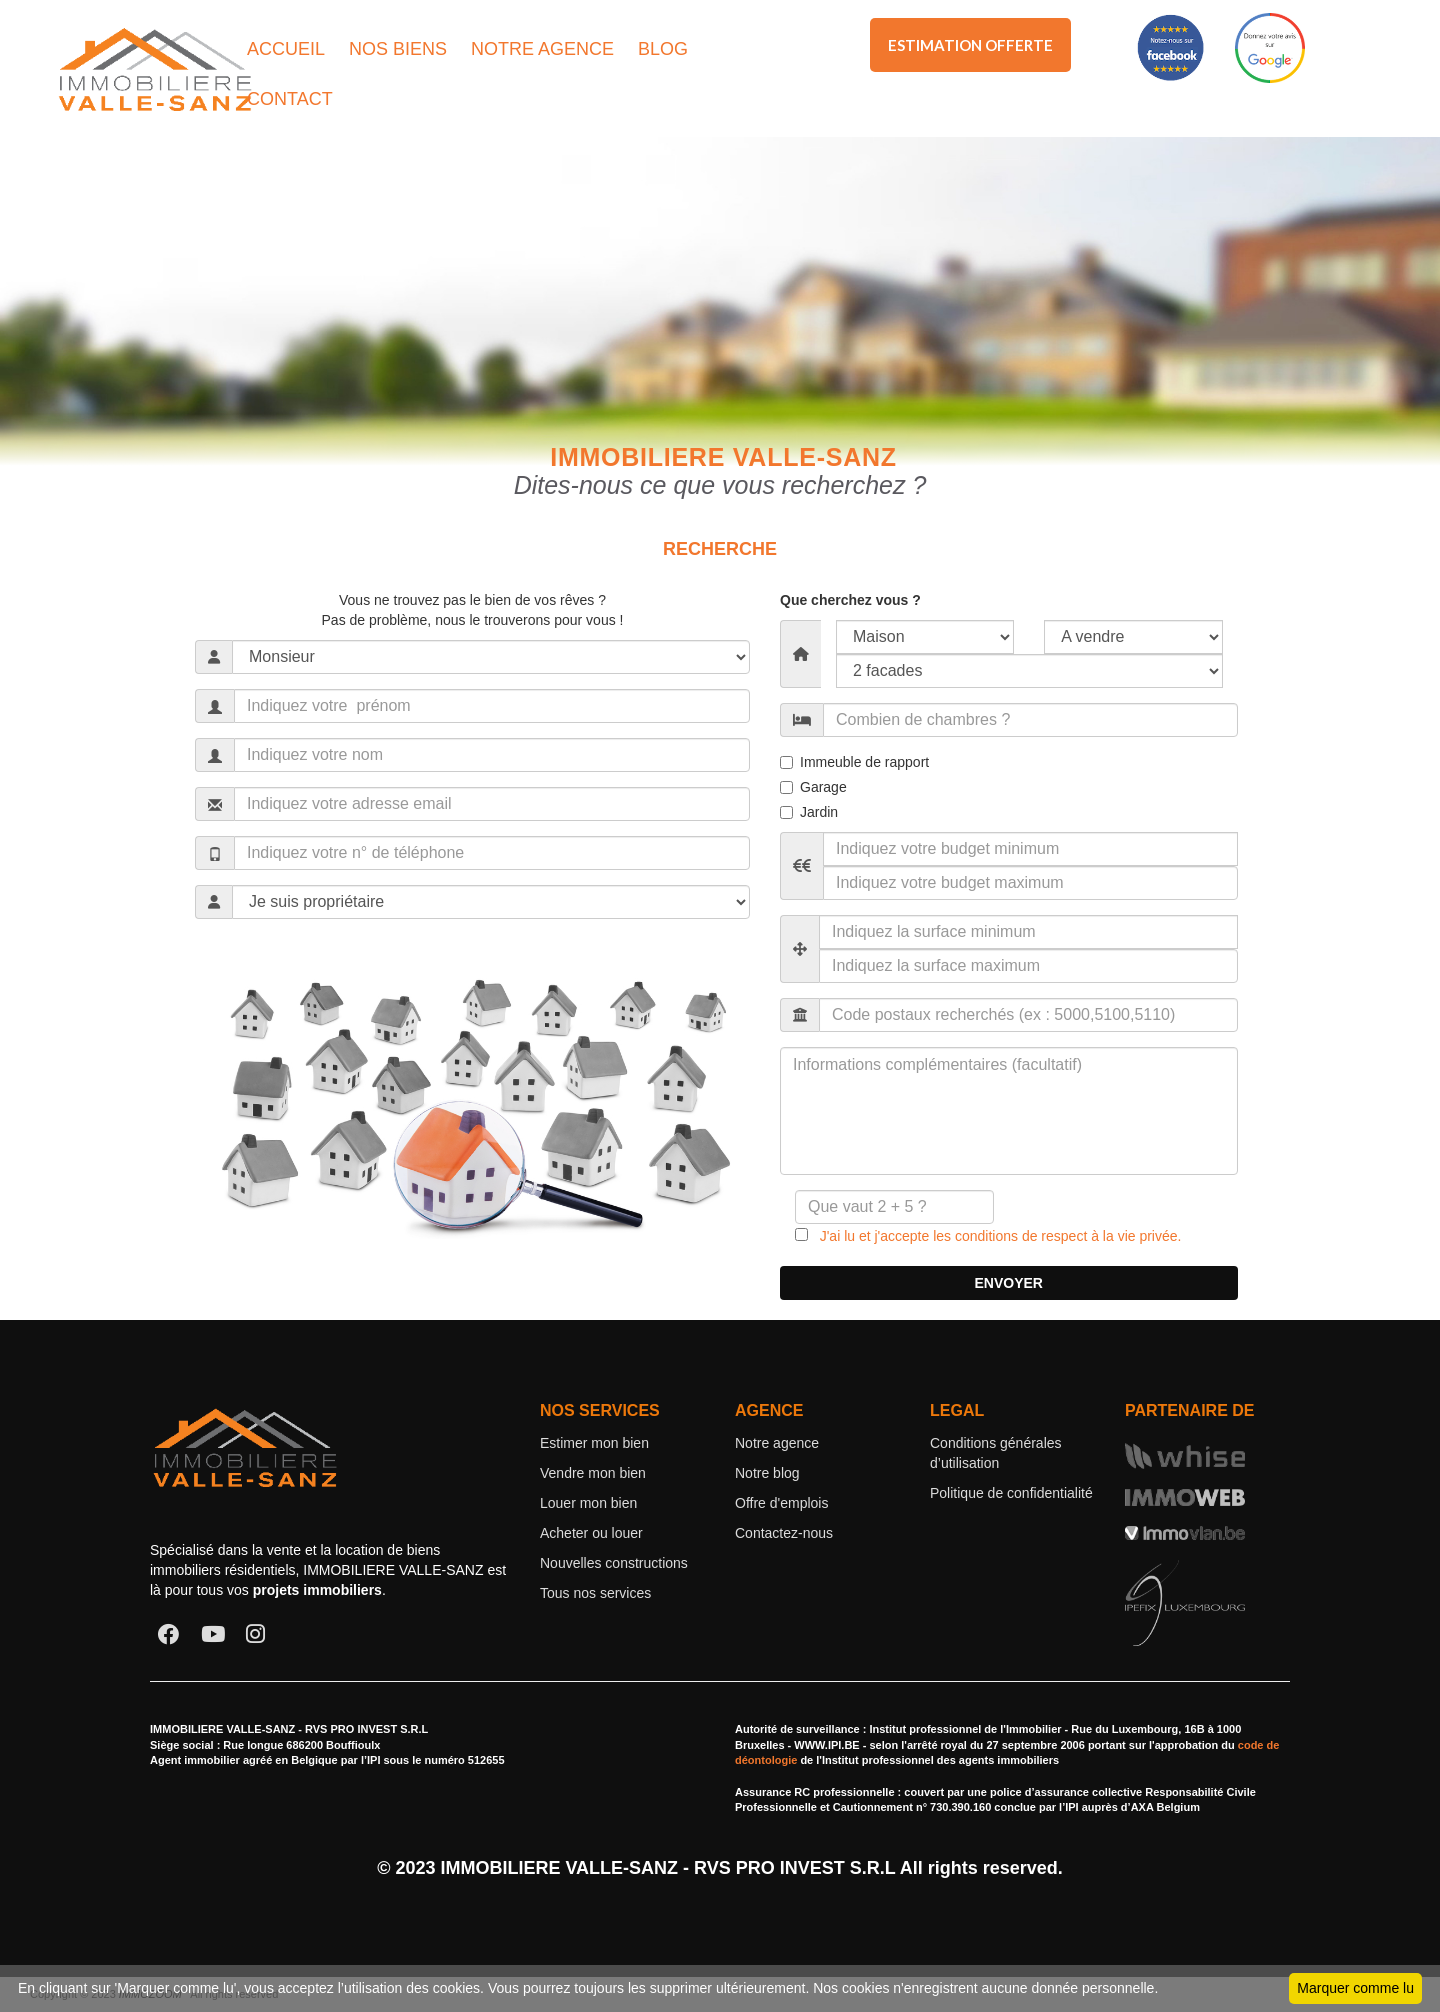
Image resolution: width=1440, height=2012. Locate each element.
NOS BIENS (398, 49)
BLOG (663, 49)
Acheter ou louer (591, 1533)
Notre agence (777, 1443)
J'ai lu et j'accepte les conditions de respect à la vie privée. (994, 1236)
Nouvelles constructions (614, 1563)
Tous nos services (595, 1593)
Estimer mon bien (594, 1443)
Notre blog (767, 1473)
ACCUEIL (286, 49)
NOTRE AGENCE (542, 49)
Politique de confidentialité (1011, 1493)
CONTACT (290, 99)
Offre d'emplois (781, 1503)
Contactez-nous (784, 1533)
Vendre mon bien (593, 1473)
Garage (813, 787)
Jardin (809, 812)
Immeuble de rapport (854, 762)
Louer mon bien (588, 1503)
